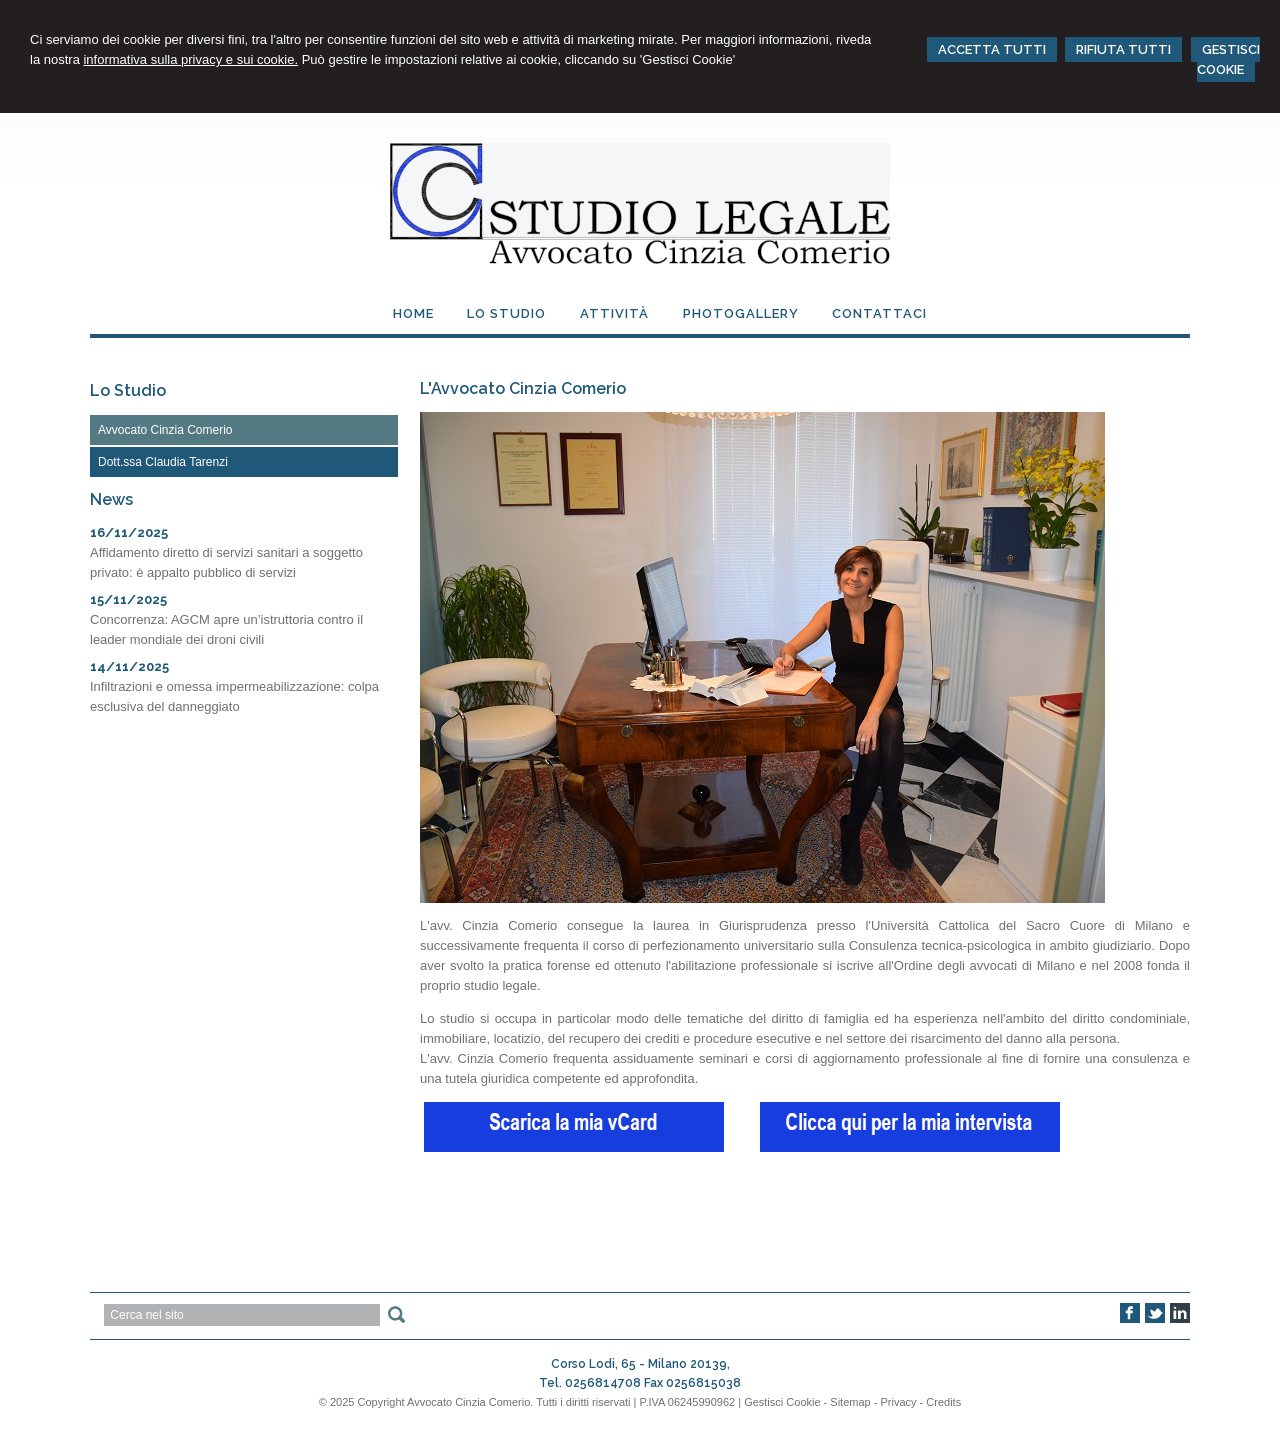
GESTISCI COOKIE (1228, 59)
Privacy (898, 1402)
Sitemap (850, 1402)
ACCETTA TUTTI (992, 49)
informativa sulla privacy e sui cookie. (190, 59)
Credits (943, 1402)
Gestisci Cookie (782, 1402)
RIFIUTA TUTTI (1123, 49)
